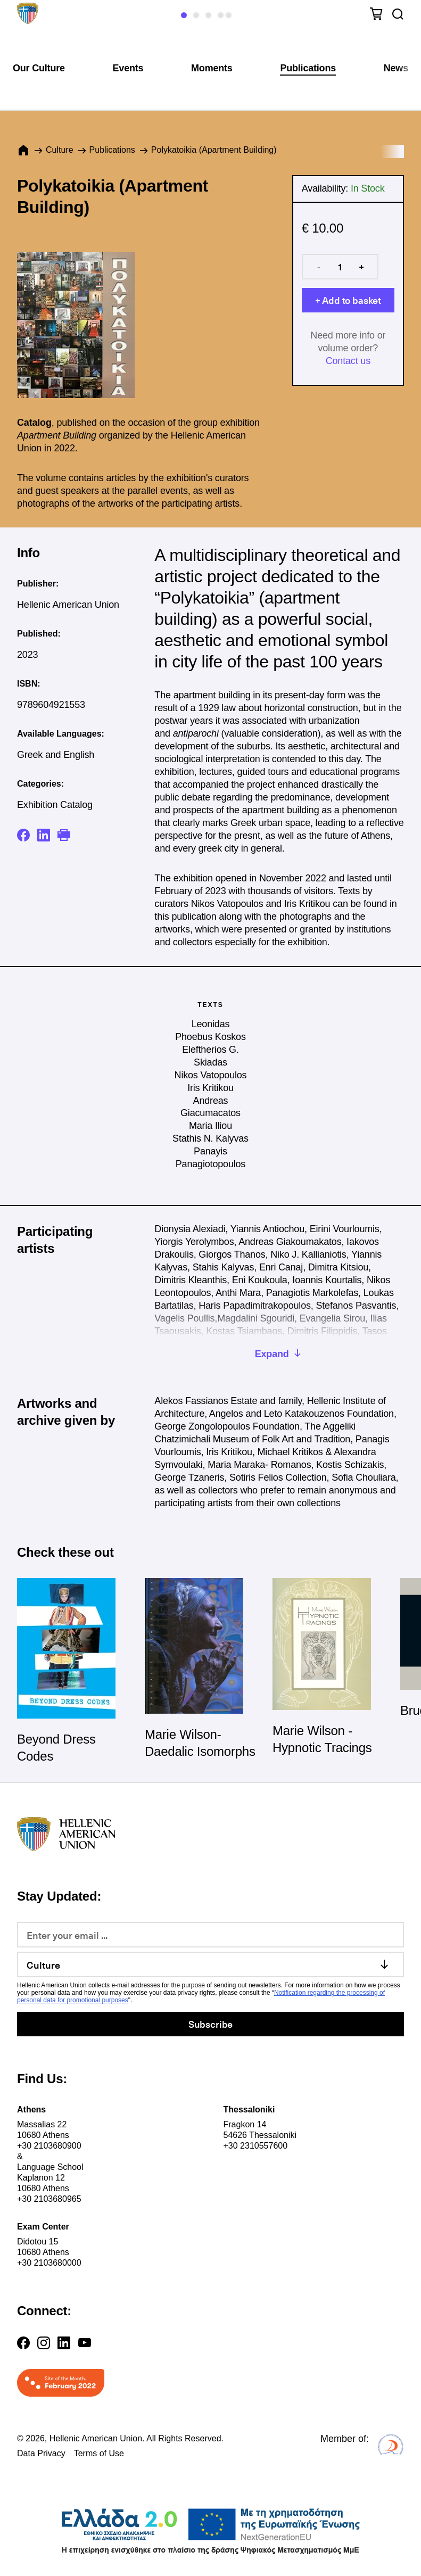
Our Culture (39, 68)
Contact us (348, 361)
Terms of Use (99, 2453)
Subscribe (210, 2024)
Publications (308, 68)
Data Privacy (41, 2453)
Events (128, 68)
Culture (59, 149)
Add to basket (351, 300)
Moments (212, 68)
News (396, 68)
